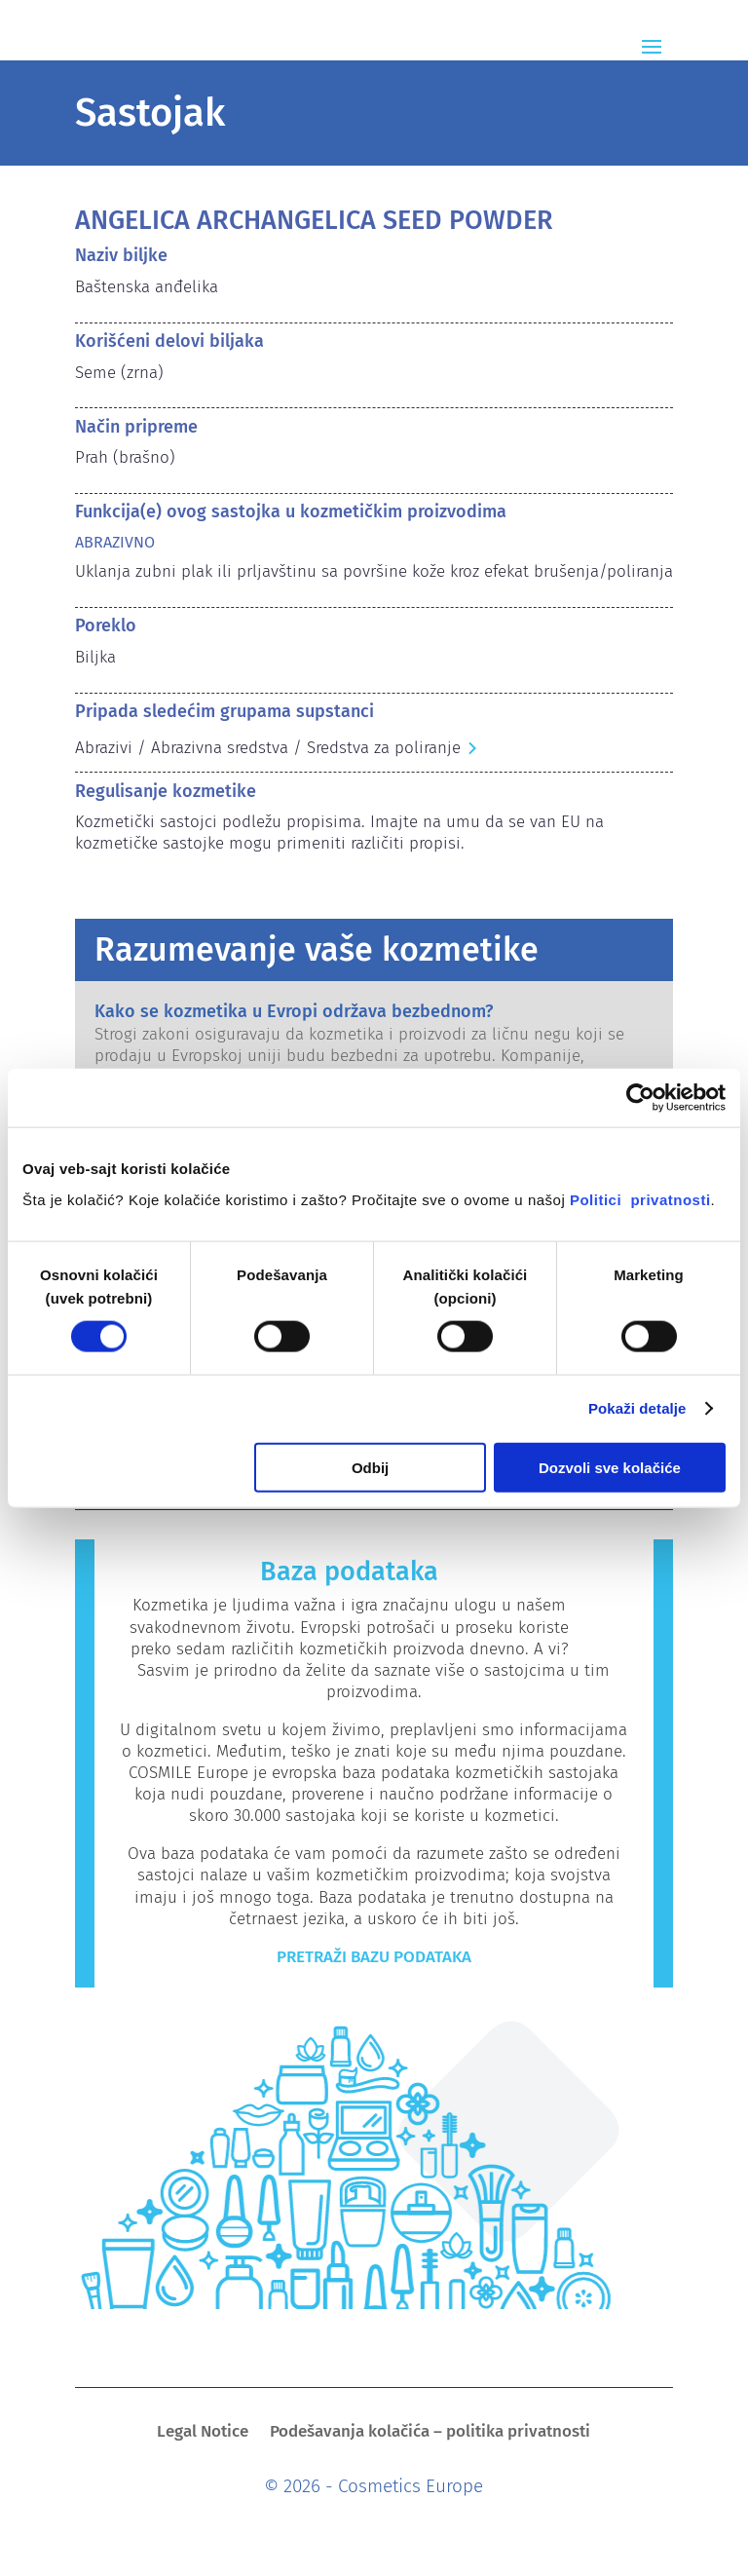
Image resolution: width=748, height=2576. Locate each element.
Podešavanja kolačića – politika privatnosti (430, 2433)
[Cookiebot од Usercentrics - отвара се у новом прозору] (640, 1098)
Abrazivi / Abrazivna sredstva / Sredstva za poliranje (268, 748)
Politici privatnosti (640, 1199)
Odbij (370, 1466)
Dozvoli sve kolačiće (610, 1466)
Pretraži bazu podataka (374, 1957)
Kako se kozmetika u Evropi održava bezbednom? (293, 1011)
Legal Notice (202, 2433)
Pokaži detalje (637, 1408)
